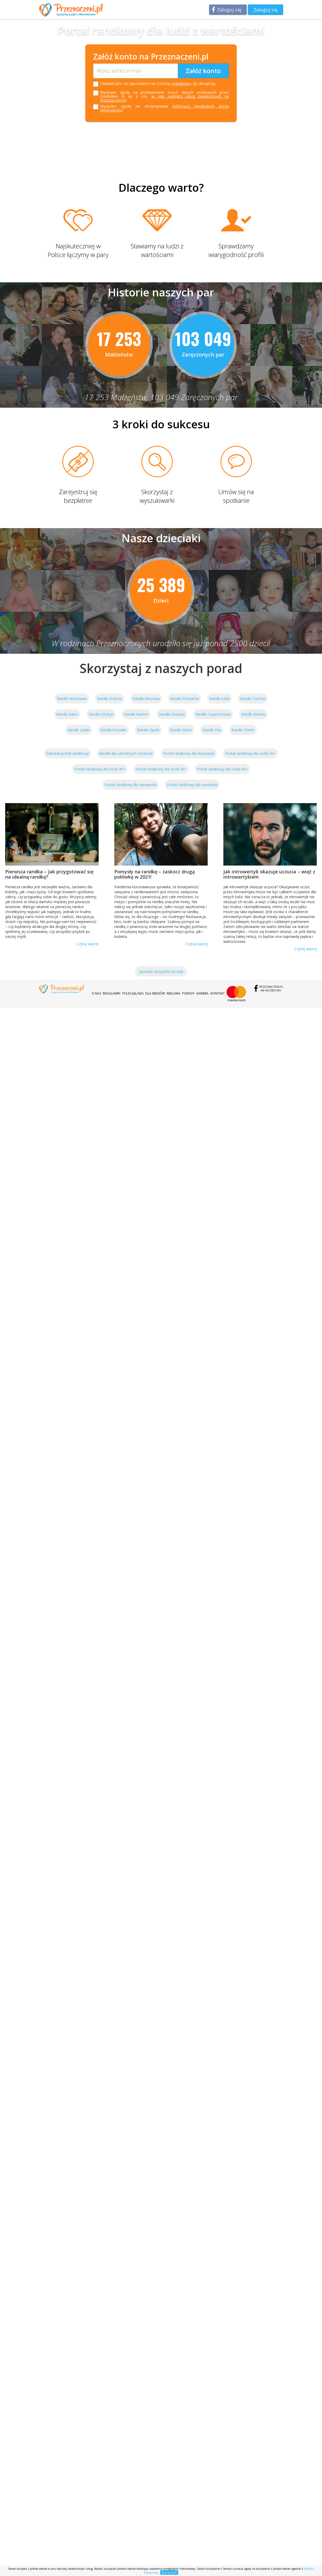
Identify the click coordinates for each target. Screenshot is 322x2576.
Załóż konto (203, 70)
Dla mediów (155, 993)
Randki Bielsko (253, 714)
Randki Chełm (243, 729)
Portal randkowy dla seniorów (192, 784)
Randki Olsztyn (101, 714)
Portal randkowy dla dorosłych (188, 753)
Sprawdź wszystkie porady (161, 971)
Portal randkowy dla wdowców (131, 784)
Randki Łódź (219, 698)
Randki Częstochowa (213, 714)
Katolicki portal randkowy (67, 753)
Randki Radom (136, 714)
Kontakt (217, 993)
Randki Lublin (79, 729)
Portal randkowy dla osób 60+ (222, 769)
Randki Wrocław (146, 698)
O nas (96, 993)
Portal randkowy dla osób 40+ (99, 769)
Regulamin (111, 993)
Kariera (202, 993)
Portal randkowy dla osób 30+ (250, 753)
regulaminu (181, 83)
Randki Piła (211, 729)
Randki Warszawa (72, 698)
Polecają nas (133, 993)
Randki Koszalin (113, 729)
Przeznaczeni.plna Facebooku (271, 988)
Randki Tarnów (252, 698)
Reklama (173, 993)
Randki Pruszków (184, 698)
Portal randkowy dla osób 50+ (161, 769)
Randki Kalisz (67, 714)
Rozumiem (169, 2572)
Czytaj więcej (87, 943)
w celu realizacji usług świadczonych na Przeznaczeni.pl (164, 98)
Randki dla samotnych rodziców (126, 753)
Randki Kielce (181, 729)
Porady (188, 993)
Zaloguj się (229, 10)
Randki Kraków (109, 698)
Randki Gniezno (172, 714)
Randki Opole (148, 729)
